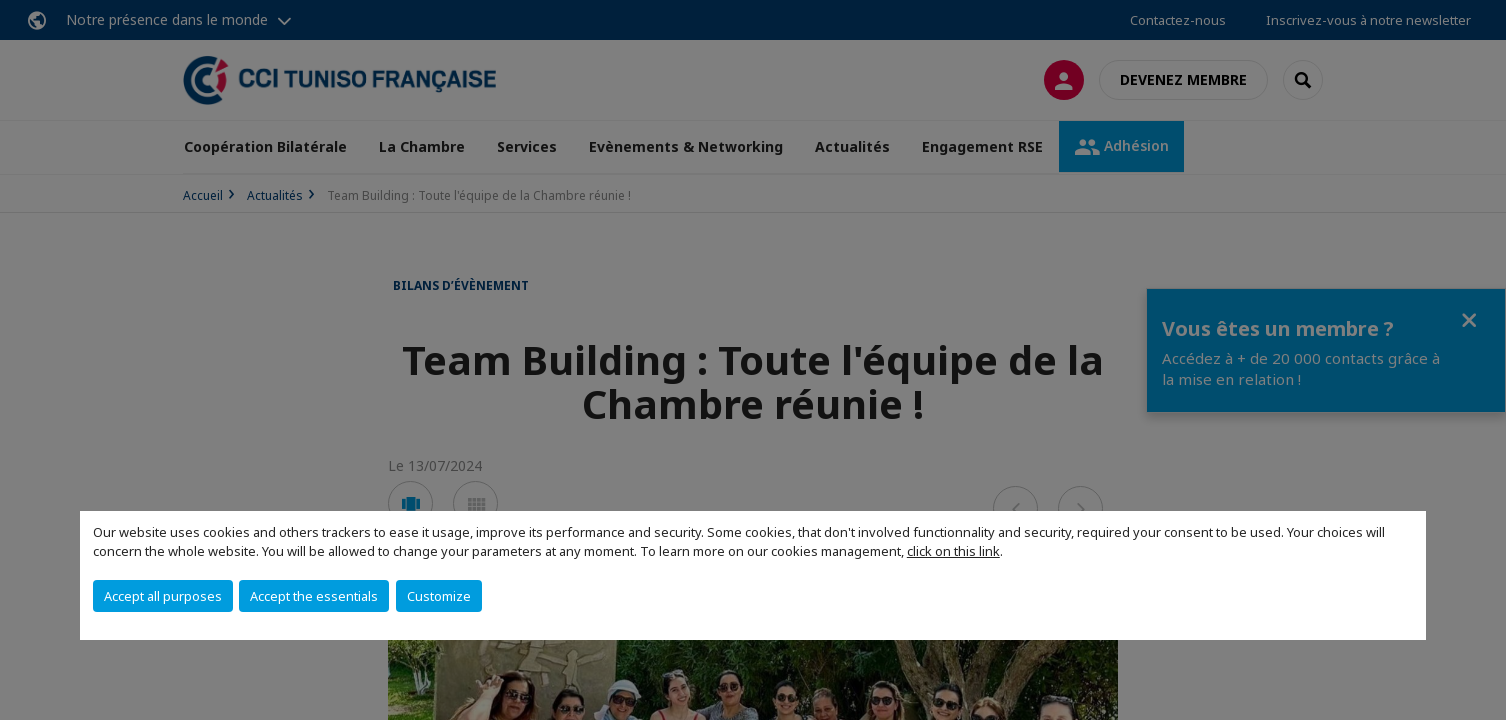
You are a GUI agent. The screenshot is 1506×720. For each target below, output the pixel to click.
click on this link (953, 551)
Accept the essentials (314, 596)
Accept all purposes (163, 596)
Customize (439, 596)
